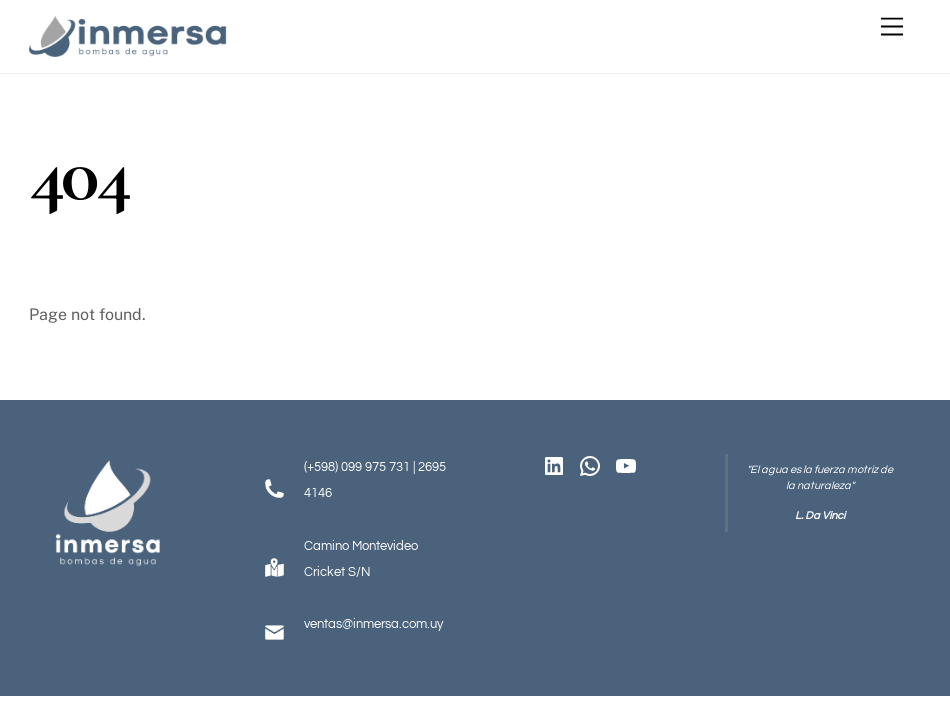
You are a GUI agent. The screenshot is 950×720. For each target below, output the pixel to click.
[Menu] (892, 27)
